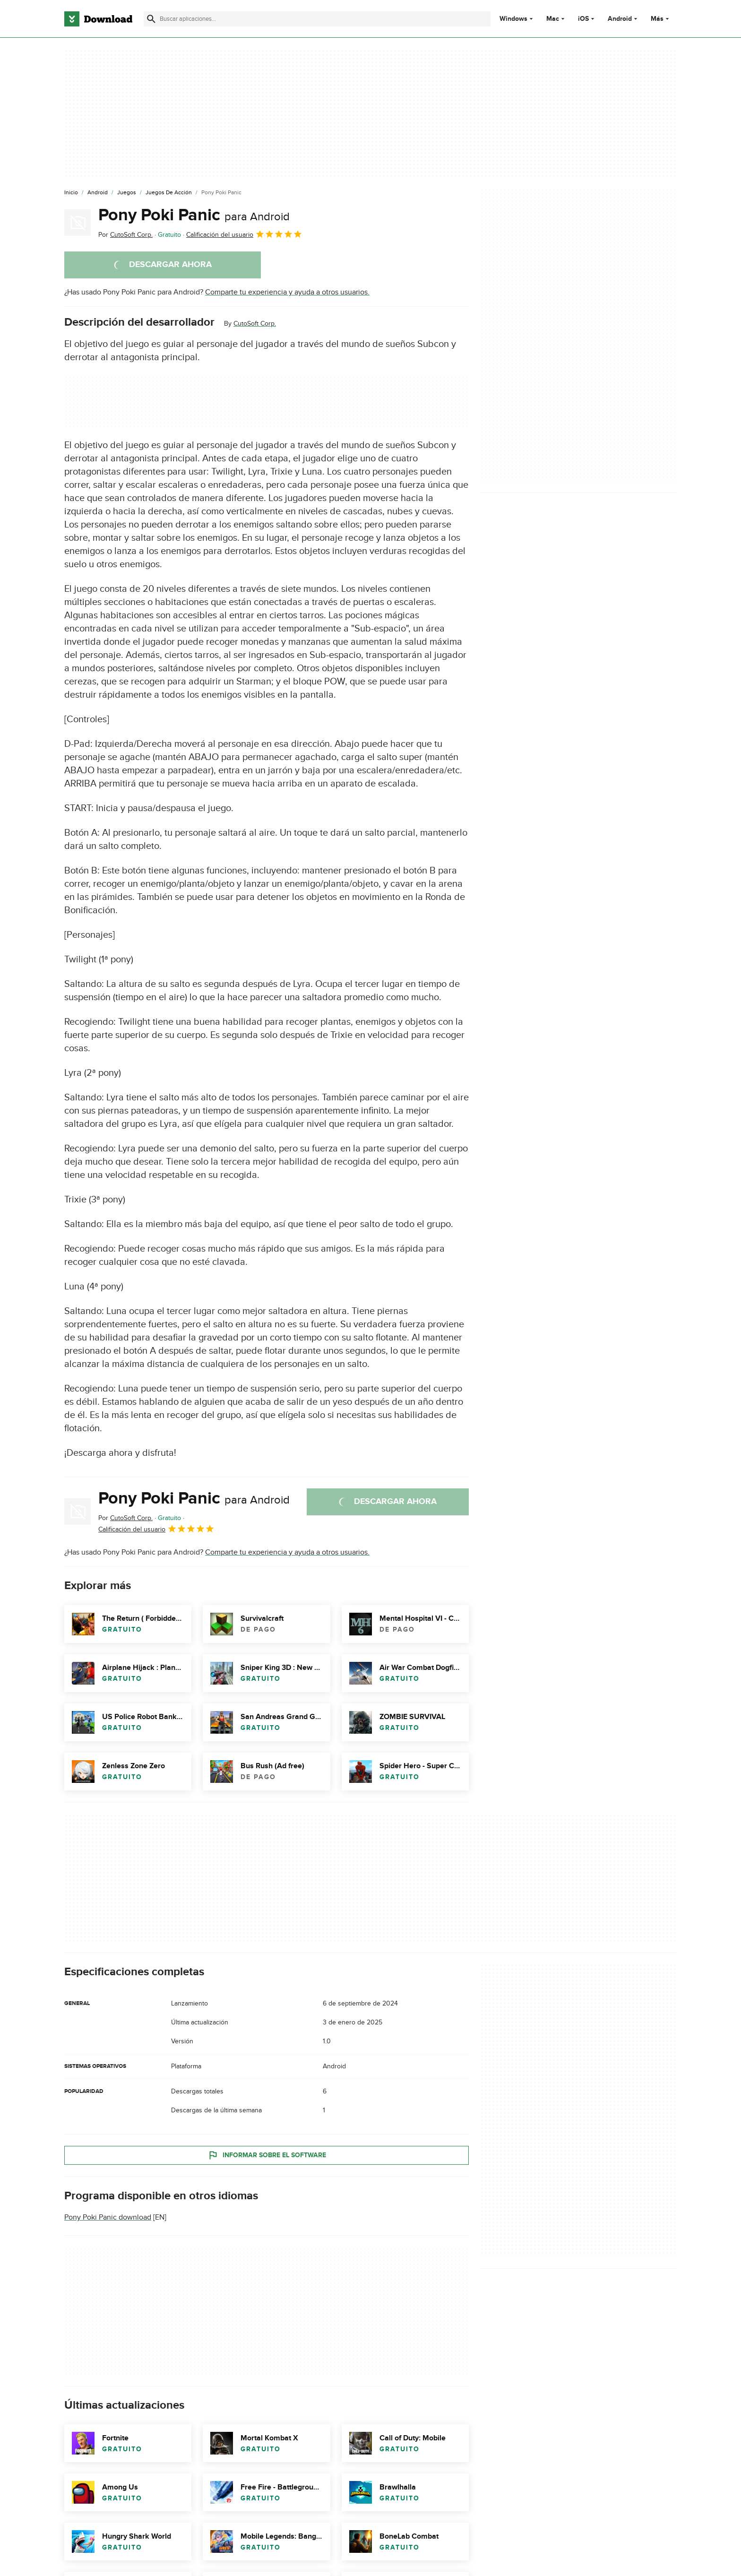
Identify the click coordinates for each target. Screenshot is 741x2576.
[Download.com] (98, 18)
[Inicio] (71, 193)
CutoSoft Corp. (254, 324)
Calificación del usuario (244, 234)
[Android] (97, 193)
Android (620, 19)
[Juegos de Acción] (169, 193)
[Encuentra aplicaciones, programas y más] (317, 18)
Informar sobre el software (266, 2155)
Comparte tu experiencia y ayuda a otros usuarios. (287, 292)
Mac (552, 19)
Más (661, 19)
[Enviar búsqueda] (151, 18)
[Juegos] (126, 193)
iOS (583, 19)
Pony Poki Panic (194, 215)
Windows (513, 19)
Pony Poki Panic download (107, 2217)
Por (125, 235)
